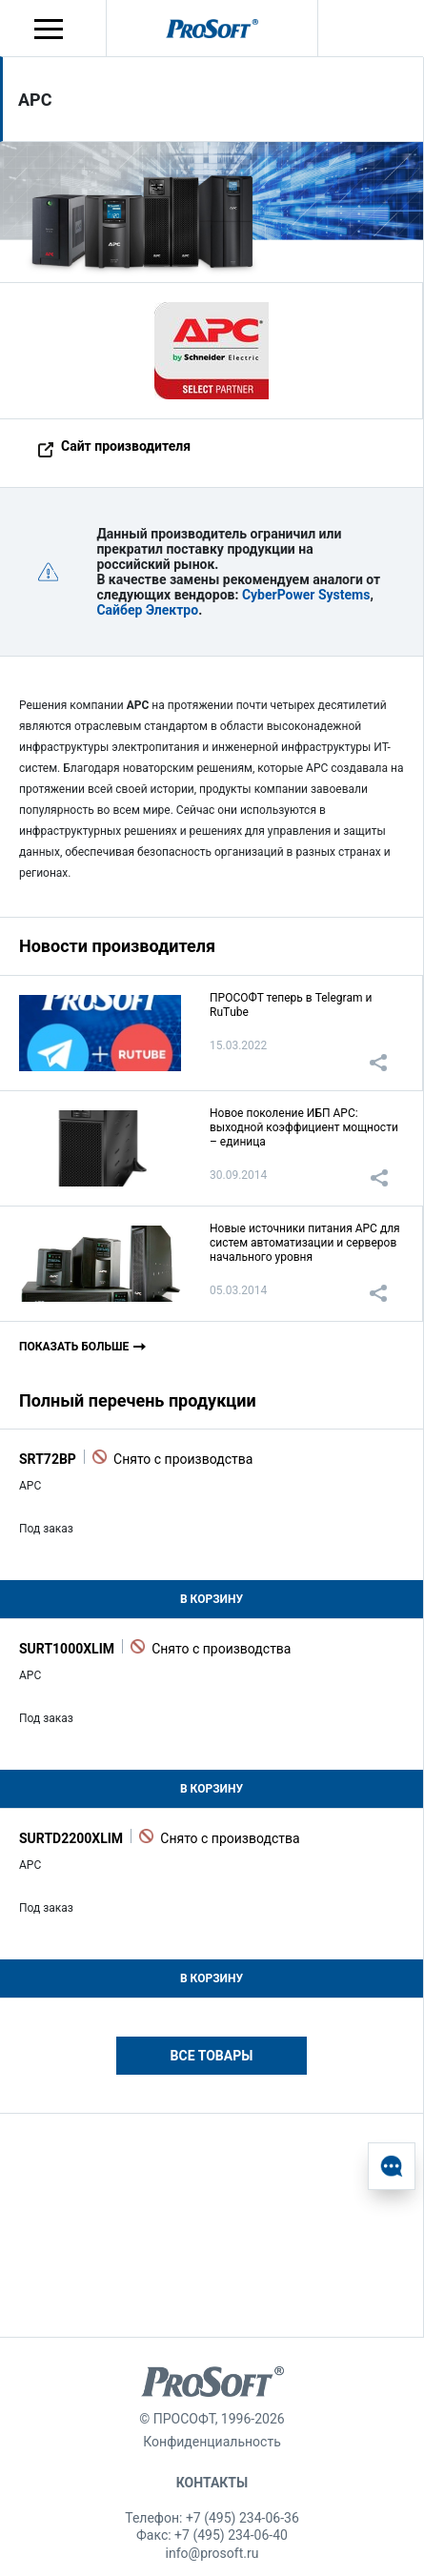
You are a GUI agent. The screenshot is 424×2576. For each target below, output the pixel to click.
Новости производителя (117, 946)
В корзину (211, 1599)
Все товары (212, 2055)
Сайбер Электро (147, 610)
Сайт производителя (126, 446)
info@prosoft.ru (212, 2553)
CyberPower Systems (306, 594)
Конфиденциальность (211, 2441)
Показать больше (74, 1346)
